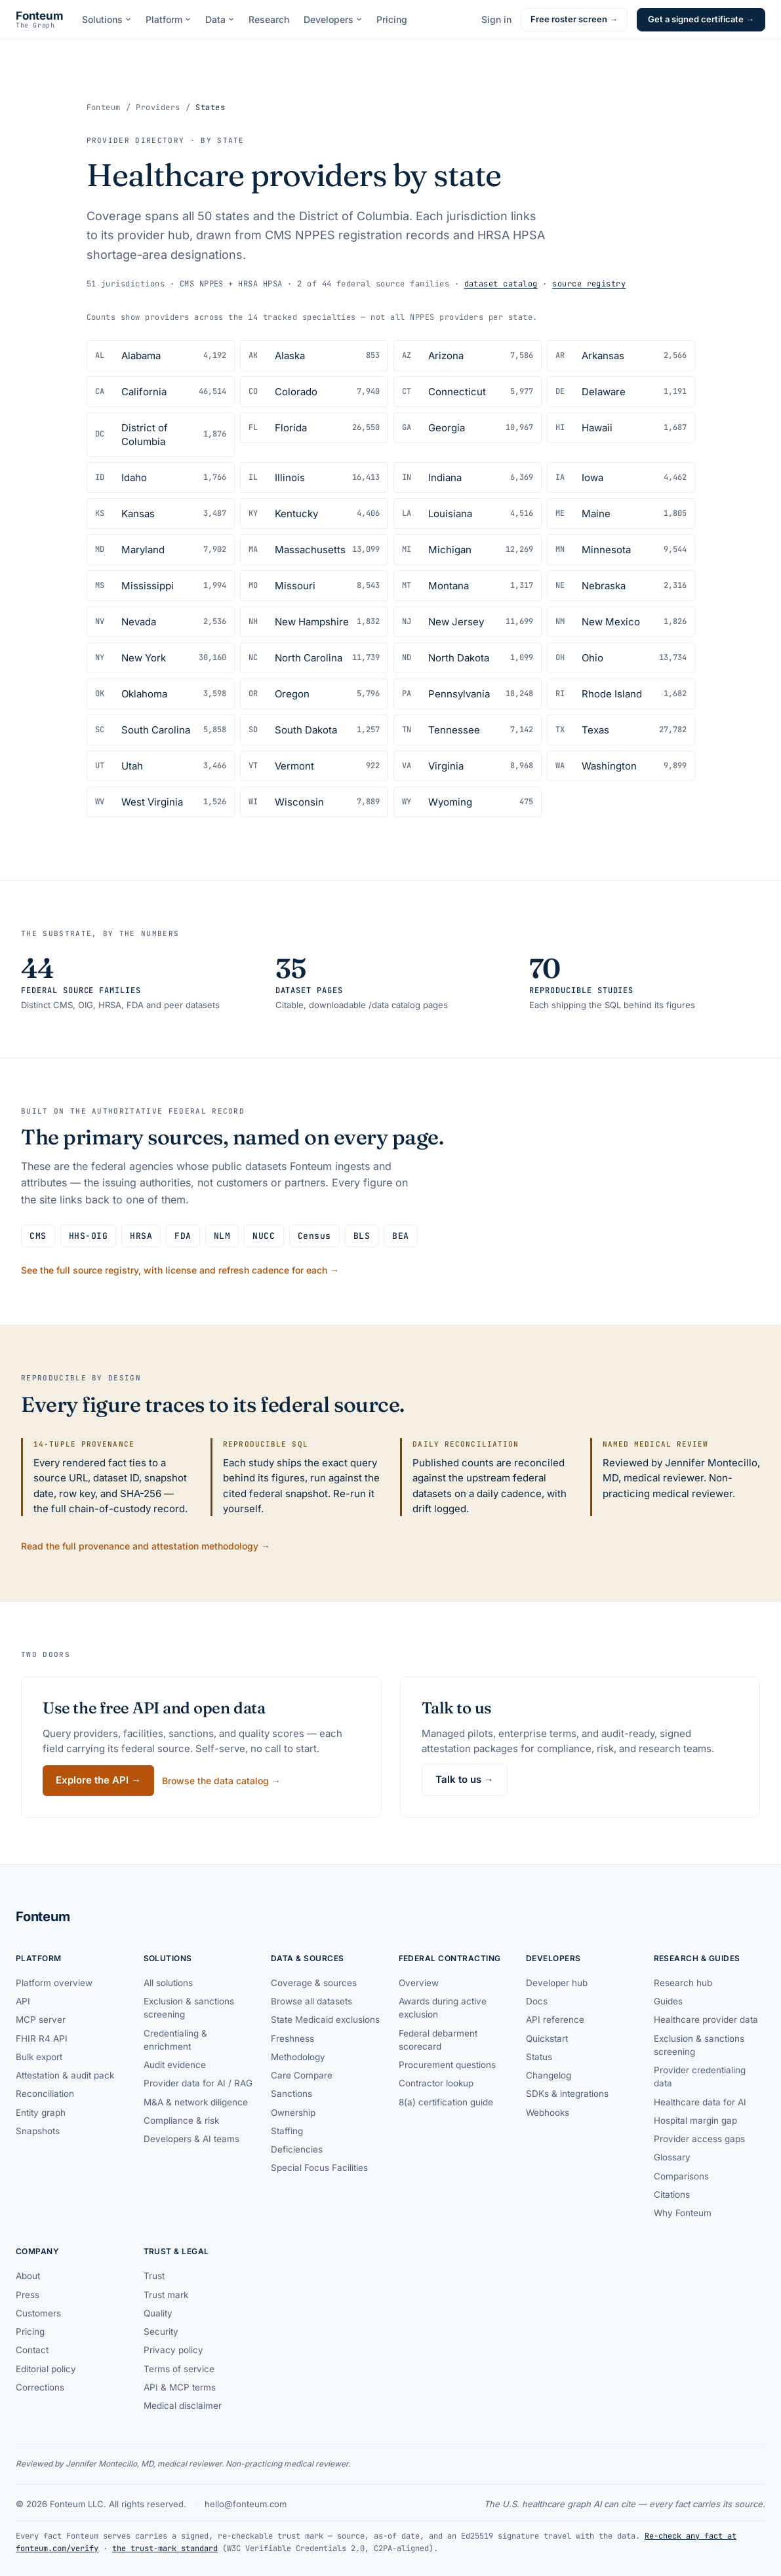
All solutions (168, 1983)
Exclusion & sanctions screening (189, 2008)
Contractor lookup (436, 2083)
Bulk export (39, 2057)
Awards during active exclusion (443, 2008)
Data (219, 19)
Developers (333, 19)
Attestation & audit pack (65, 2075)
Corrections (40, 2387)
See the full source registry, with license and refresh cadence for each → (180, 1270)
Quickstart (547, 2038)
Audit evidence (175, 2064)
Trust (154, 2276)
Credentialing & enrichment (175, 2040)
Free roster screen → (574, 19)
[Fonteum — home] (40, 19)
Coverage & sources (314, 1983)
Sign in (496, 19)
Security (161, 2331)
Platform (168, 19)
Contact (32, 2350)
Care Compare (301, 2075)
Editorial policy (46, 2369)
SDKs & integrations (567, 2093)
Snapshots (38, 2131)
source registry (589, 284)
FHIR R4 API (42, 2038)
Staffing (287, 2131)
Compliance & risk (181, 2120)
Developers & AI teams (191, 2139)
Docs (537, 2001)
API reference (555, 2019)
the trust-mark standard (165, 2548)
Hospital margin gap (695, 2120)
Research (269, 19)
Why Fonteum (682, 2213)
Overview (419, 1983)
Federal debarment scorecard (438, 2040)
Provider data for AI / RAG (198, 2083)
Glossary (672, 2157)
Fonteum (104, 107)
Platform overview (54, 1983)
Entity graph (41, 2112)
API (23, 2001)
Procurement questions (447, 2064)
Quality (158, 2313)
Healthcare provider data (706, 2019)
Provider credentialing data (700, 2076)
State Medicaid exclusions (325, 2019)
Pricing (391, 19)
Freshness (292, 2038)
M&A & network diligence (196, 2102)
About (28, 2276)
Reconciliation (45, 2093)
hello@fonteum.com (246, 2504)
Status (539, 2057)
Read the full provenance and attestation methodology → (145, 1545)
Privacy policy (173, 2350)
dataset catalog (501, 284)
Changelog (548, 2075)
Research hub (683, 1983)
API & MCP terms (180, 2387)
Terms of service (179, 2369)
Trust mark (166, 2295)
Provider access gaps (699, 2139)
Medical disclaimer (183, 2405)
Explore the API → (98, 1780)
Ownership (293, 2112)
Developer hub (557, 1983)
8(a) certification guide (446, 2102)
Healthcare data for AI (700, 2102)
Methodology (298, 2057)
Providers (158, 107)
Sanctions (291, 2093)
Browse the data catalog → (221, 1780)
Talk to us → (464, 1779)
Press (27, 2295)
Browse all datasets (311, 2001)
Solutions (106, 19)
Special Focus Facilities (319, 2167)
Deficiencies (297, 2149)
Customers (38, 2313)
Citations (672, 2194)
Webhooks (547, 2112)
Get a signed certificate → (701, 19)
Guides (668, 2001)
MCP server (41, 2019)
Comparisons (681, 2176)
